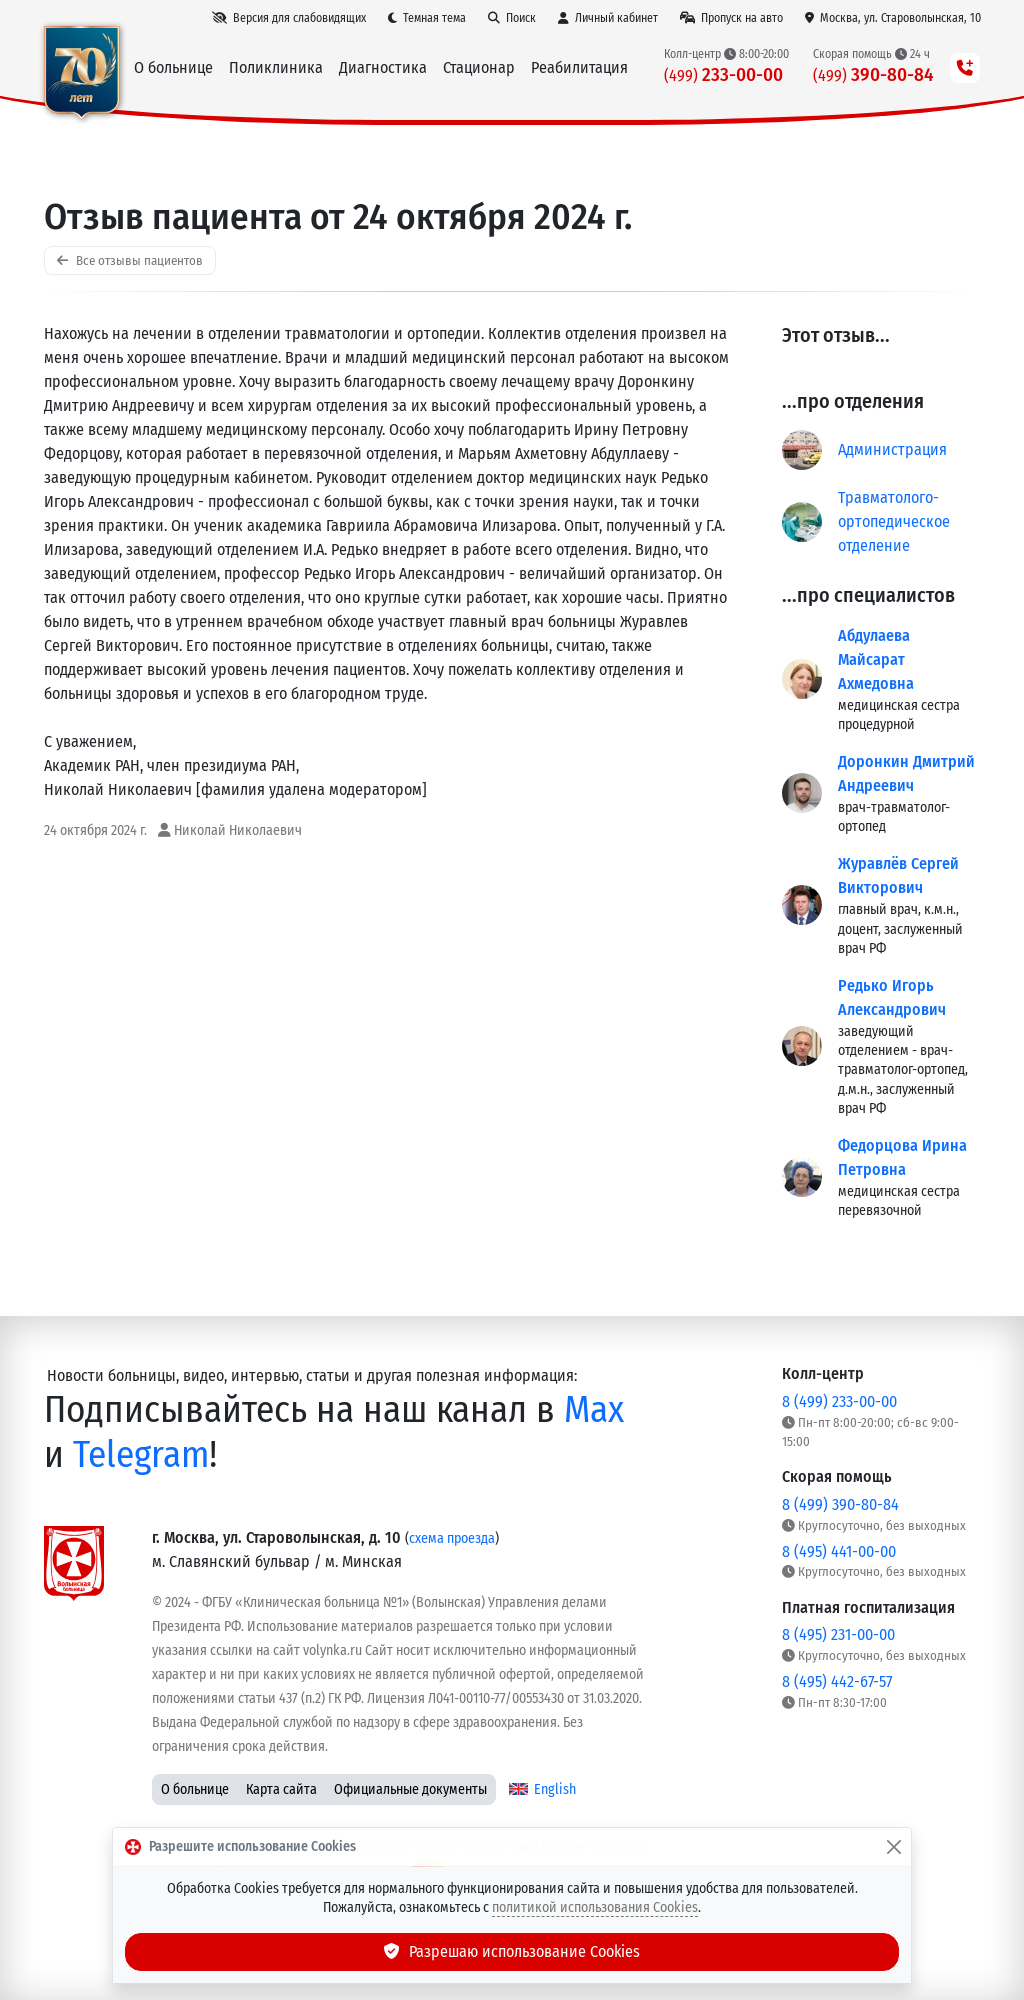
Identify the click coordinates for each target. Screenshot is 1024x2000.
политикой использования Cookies (595, 1907)
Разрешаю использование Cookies (512, 1951)
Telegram (141, 1454)
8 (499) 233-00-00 (839, 1401)
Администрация (892, 449)
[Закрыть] (894, 1847)
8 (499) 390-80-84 (840, 1504)
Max (594, 1409)
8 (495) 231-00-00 (838, 1634)
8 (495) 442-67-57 (837, 1681)
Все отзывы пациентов (130, 260)
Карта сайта (281, 1789)
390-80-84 (873, 74)
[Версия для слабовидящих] (289, 18)
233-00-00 (723, 74)
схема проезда (452, 1538)
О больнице (195, 1789)
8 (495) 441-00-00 (839, 1551)
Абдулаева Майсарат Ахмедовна (876, 659)
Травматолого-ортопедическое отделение (894, 521)
